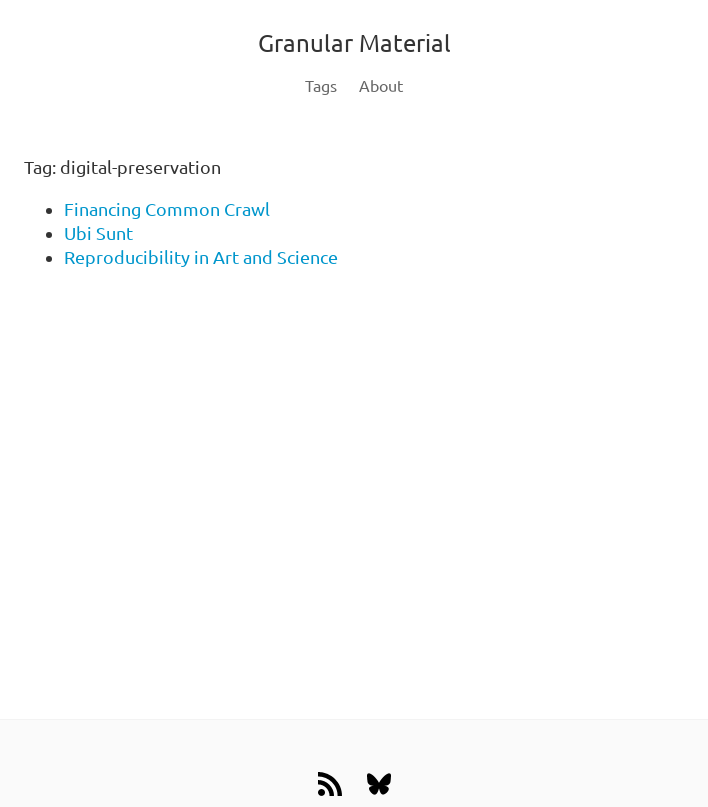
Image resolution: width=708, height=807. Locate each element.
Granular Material (354, 43)
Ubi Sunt (98, 233)
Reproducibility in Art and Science (201, 257)
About (381, 86)
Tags (321, 86)
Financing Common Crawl (167, 209)
